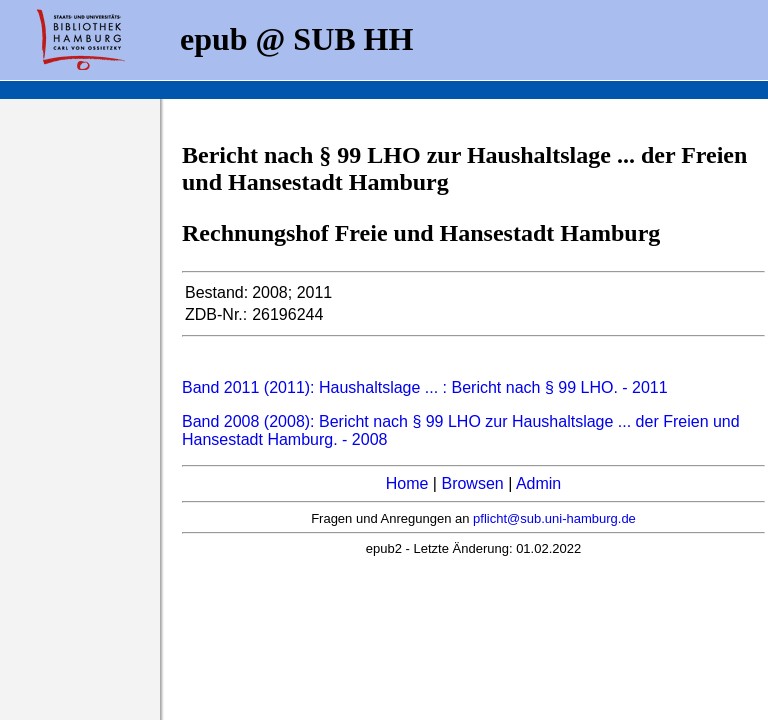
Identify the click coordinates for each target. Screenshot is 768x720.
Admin (538, 483)
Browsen (472, 483)
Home (407, 483)
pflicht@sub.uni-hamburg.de (554, 518)
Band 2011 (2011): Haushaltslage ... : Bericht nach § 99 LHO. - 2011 (425, 387)
